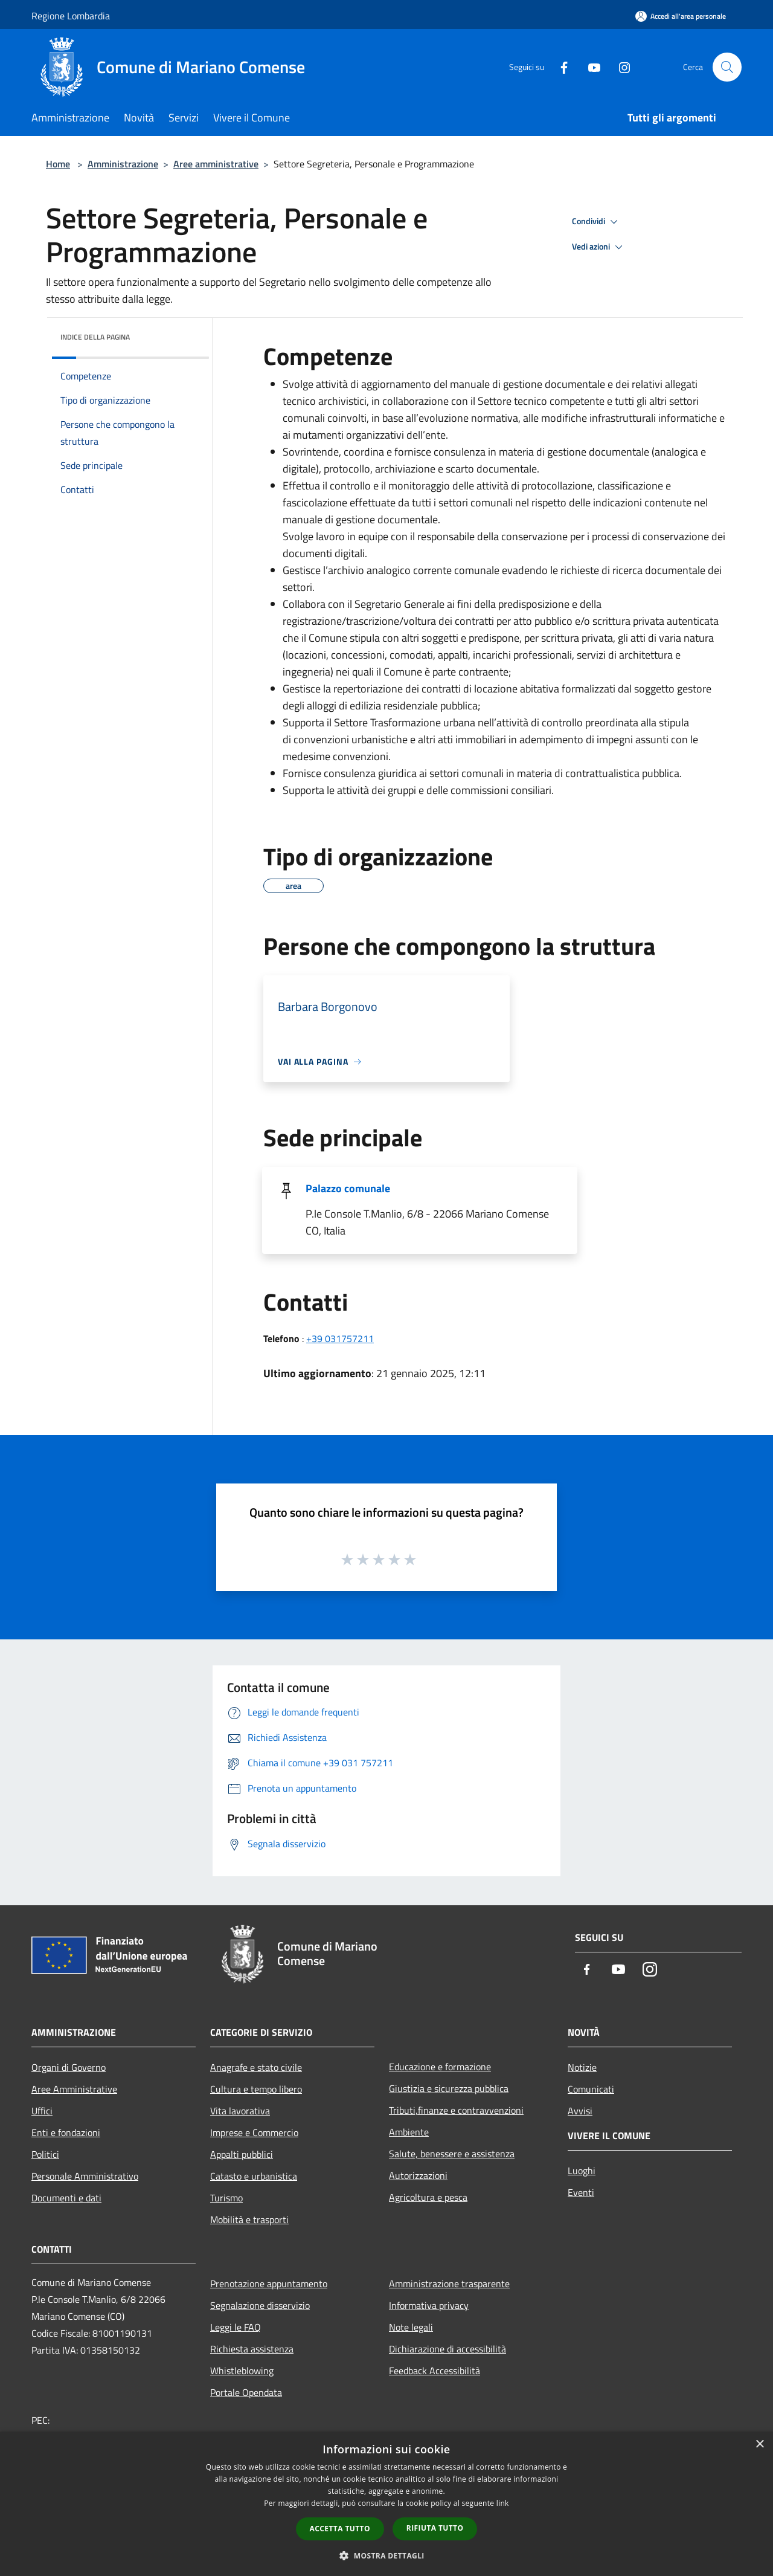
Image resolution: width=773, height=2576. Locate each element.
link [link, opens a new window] (502, 2503)
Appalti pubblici (241, 2154)
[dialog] (386, 2504)
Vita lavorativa (240, 2110)
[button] (386, 2555)
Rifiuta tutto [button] (435, 2528)
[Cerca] (727, 67)
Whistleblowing (242, 2370)
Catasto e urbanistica (253, 2176)
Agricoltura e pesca (428, 2197)
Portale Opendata (246, 2392)
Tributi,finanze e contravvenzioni (456, 2110)
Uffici (42, 2110)
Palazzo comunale (348, 1188)
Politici (45, 2154)
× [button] (759, 2444)
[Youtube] (589, 67)
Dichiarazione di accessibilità (447, 2349)
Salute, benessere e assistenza (452, 2153)
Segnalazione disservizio (260, 2305)
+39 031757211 (340, 1338)
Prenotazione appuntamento (268, 2283)
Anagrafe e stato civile (256, 2067)
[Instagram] (620, 67)
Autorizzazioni (418, 2175)
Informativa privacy (429, 2305)
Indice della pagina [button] (95, 337)
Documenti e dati (66, 2197)
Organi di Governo (68, 2067)
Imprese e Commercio (254, 2132)
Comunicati (591, 2089)
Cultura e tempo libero (256, 2089)
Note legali (411, 2327)
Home (58, 164)
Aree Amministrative (74, 2089)
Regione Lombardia (70, 15)
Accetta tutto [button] (340, 2528)
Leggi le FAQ (235, 2327)
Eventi (581, 2192)
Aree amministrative (215, 164)
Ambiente (409, 2132)
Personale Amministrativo (84, 2176)
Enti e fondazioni (65, 2132)
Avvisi (580, 2110)
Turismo (226, 2197)
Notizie (582, 2067)
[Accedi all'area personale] (681, 16)
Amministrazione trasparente (449, 2283)
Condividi (596, 222)
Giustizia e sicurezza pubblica (448, 2088)
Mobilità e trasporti (249, 2219)
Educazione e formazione (440, 2066)
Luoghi (581, 2170)
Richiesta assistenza (251, 2349)
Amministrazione (123, 164)
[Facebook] (559, 67)
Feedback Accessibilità (434, 2370)
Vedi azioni (599, 247)
